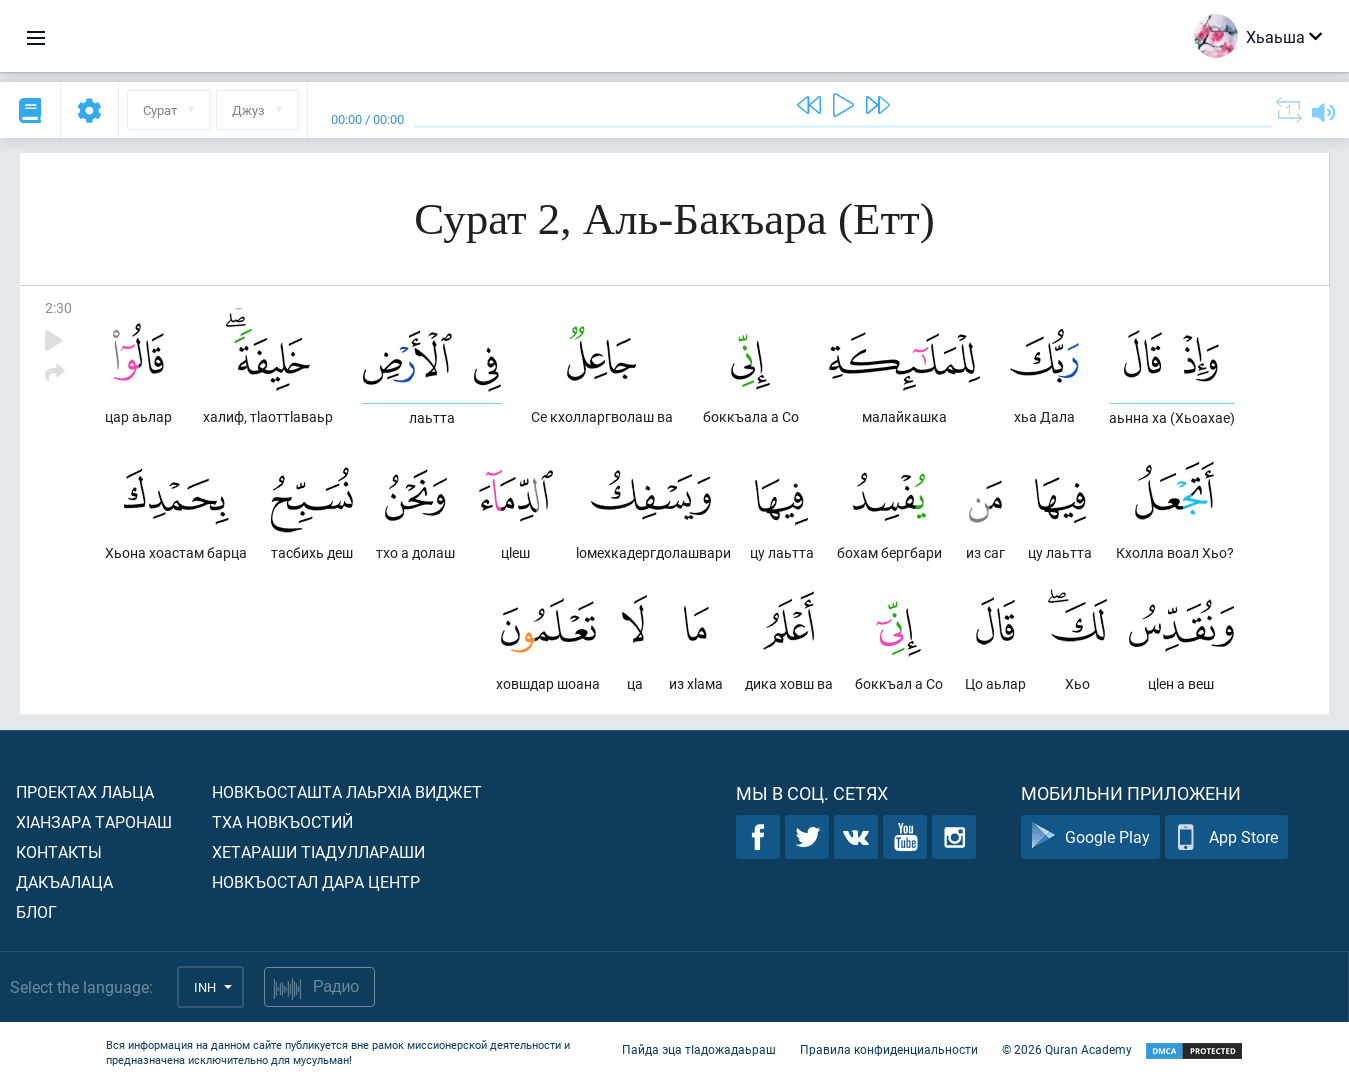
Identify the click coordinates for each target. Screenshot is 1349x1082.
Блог (36, 911)
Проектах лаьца (85, 791)
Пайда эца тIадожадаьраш (699, 1050)
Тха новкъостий (282, 821)
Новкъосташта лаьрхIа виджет (347, 791)
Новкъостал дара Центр (316, 881)
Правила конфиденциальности (889, 1050)
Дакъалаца (64, 881)
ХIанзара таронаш (94, 821)
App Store (1226, 837)
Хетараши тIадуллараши (318, 851)
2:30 (58, 307)
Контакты (59, 851)
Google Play (1090, 837)
